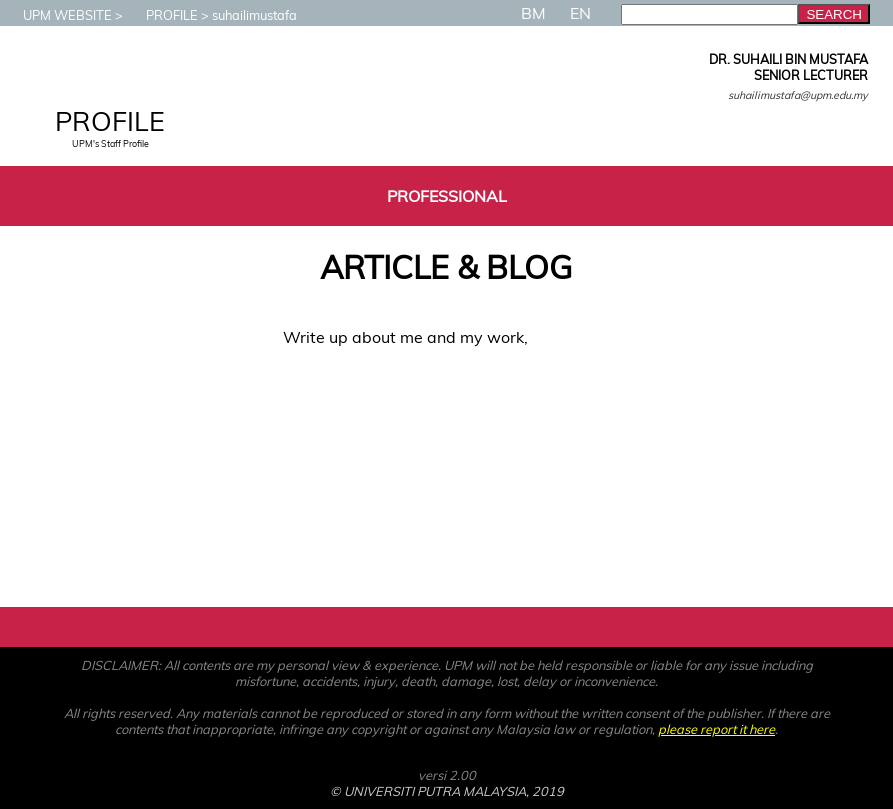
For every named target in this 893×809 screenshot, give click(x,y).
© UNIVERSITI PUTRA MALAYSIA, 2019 (447, 791)
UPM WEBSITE (57, 15)
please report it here (716, 729)
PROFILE (162, 15)
